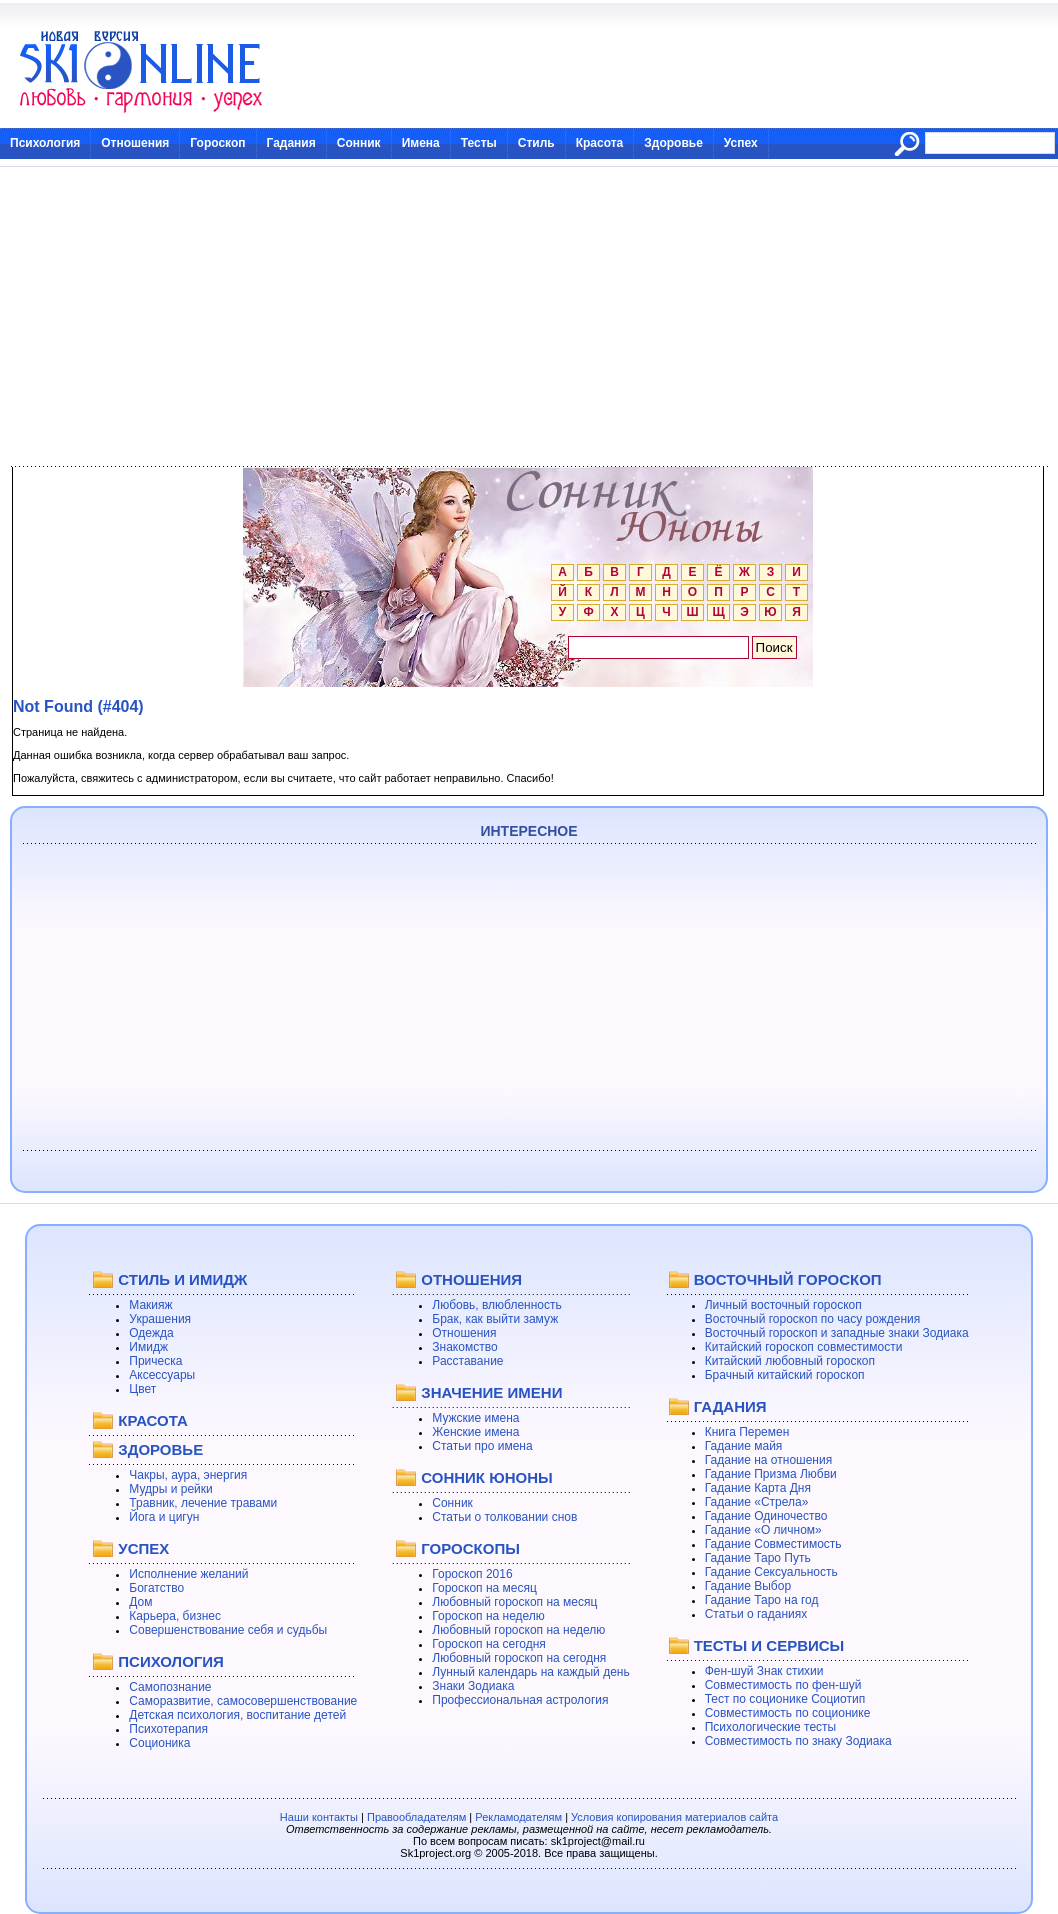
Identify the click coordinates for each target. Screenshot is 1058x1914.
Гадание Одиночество (766, 1516)
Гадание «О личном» (763, 1530)
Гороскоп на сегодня (489, 1644)
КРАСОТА (152, 1420)
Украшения (160, 1319)
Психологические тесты (771, 1727)
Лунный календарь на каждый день (530, 1672)
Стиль (536, 143)
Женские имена (475, 1432)
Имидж (148, 1347)
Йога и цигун (164, 1517)
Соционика (159, 1743)
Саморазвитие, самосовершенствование (243, 1701)
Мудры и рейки (170, 1489)
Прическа (155, 1361)
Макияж (150, 1305)
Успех (741, 143)
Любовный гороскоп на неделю (518, 1630)
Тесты (479, 143)
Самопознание (170, 1687)
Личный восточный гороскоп (783, 1305)
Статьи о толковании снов (504, 1517)
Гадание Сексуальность (771, 1572)
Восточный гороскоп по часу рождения (813, 1319)
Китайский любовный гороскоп (790, 1361)
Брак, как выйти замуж (495, 1319)
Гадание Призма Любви (771, 1474)
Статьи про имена (482, 1446)
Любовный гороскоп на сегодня (519, 1658)
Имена (421, 143)
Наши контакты (319, 1817)
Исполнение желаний (188, 1574)
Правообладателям (416, 1817)
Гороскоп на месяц (484, 1588)
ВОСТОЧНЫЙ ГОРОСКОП (788, 1279)
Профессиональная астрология (520, 1700)
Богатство (156, 1588)
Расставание (467, 1361)
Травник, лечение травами (203, 1503)
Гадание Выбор (748, 1586)
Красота (600, 143)
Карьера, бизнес (175, 1616)
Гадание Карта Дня (758, 1488)
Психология (45, 143)
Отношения (135, 143)
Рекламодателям (518, 1817)
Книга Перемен (747, 1432)
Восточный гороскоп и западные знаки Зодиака (837, 1333)
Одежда (151, 1333)
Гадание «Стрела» (757, 1502)
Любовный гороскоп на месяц (514, 1602)
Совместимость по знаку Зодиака (798, 1741)
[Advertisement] (529, 317)
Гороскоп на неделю (488, 1616)
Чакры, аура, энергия (188, 1475)
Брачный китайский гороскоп (785, 1375)
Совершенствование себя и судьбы (228, 1630)
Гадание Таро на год (762, 1600)
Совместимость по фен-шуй (783, 1685)
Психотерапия (168, 1729)
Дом (140, 1602)
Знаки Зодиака (473, 1686)
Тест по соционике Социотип (785, 1699)
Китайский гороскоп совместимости (804, 1347)
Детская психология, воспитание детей (237, 1715)
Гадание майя (744, 1446)
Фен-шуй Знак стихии (764, 1671)
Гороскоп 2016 (472, 1574)
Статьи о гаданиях (756, 1614)
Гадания (291, 143)
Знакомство (464, 1347)
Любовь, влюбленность (497, 1305)
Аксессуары (162, 1375)
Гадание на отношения (768, 1460)
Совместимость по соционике (788, 1713)
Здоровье (673, 143)
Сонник (359, 143)
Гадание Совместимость (773, 1544)
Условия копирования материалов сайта (674, 1817)
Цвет (142, 1389)
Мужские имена (475, 1418)
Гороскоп (217, 143)
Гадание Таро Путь (758, 1558)
